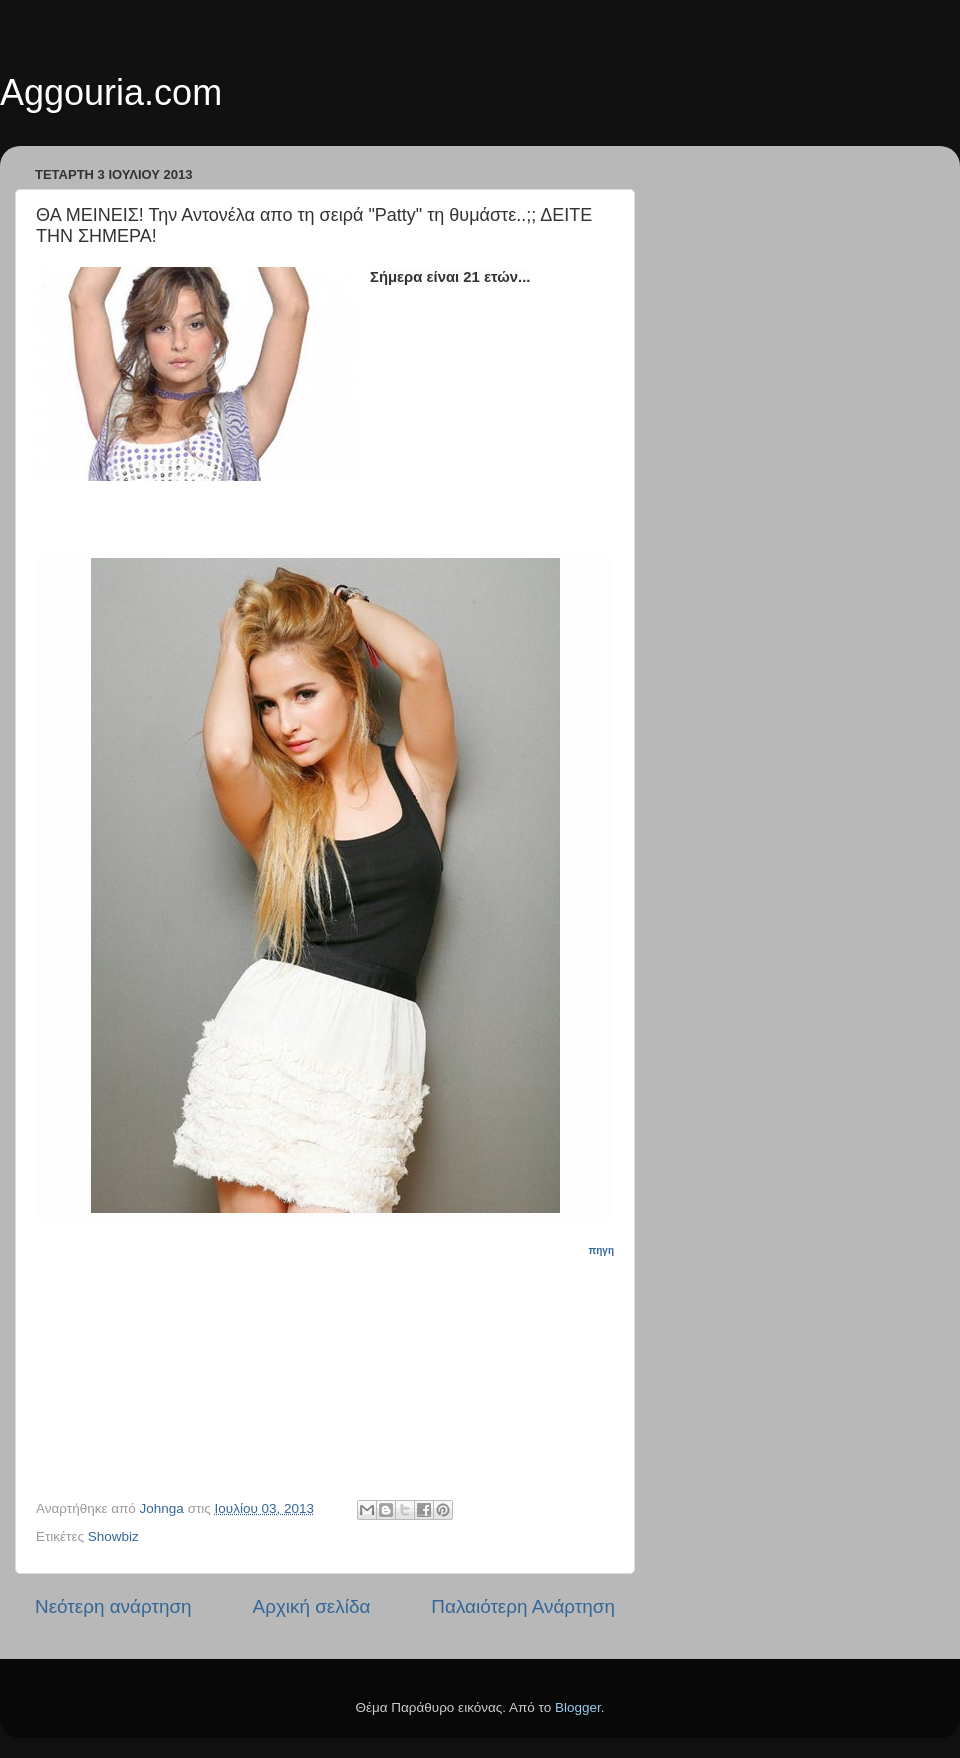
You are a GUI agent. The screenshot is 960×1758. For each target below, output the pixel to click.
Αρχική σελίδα (312, 1606)
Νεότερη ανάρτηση (113, 1606)
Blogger (578, 1707)
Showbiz (113, 1536)
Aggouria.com (111, 92)
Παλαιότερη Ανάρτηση (523, 1606)
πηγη (601, 1250)
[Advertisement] (336, 1360)
